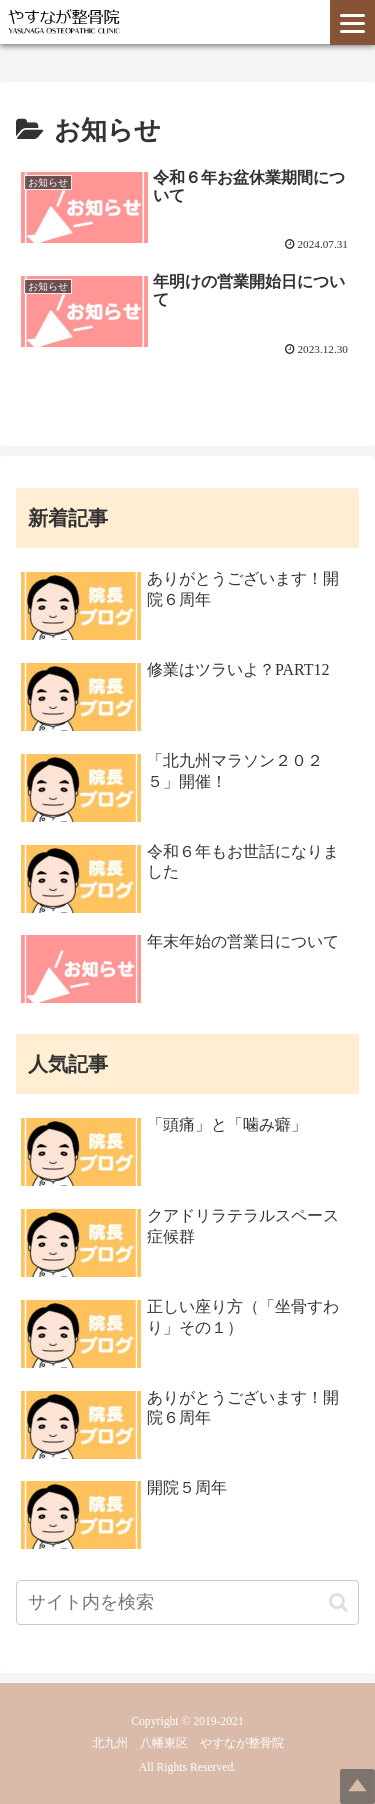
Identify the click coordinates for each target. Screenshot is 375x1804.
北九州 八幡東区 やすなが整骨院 (188, 1743)
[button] (338, 1602)
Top (357, 1786)
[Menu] (352, 22)
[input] (187, 1602)
